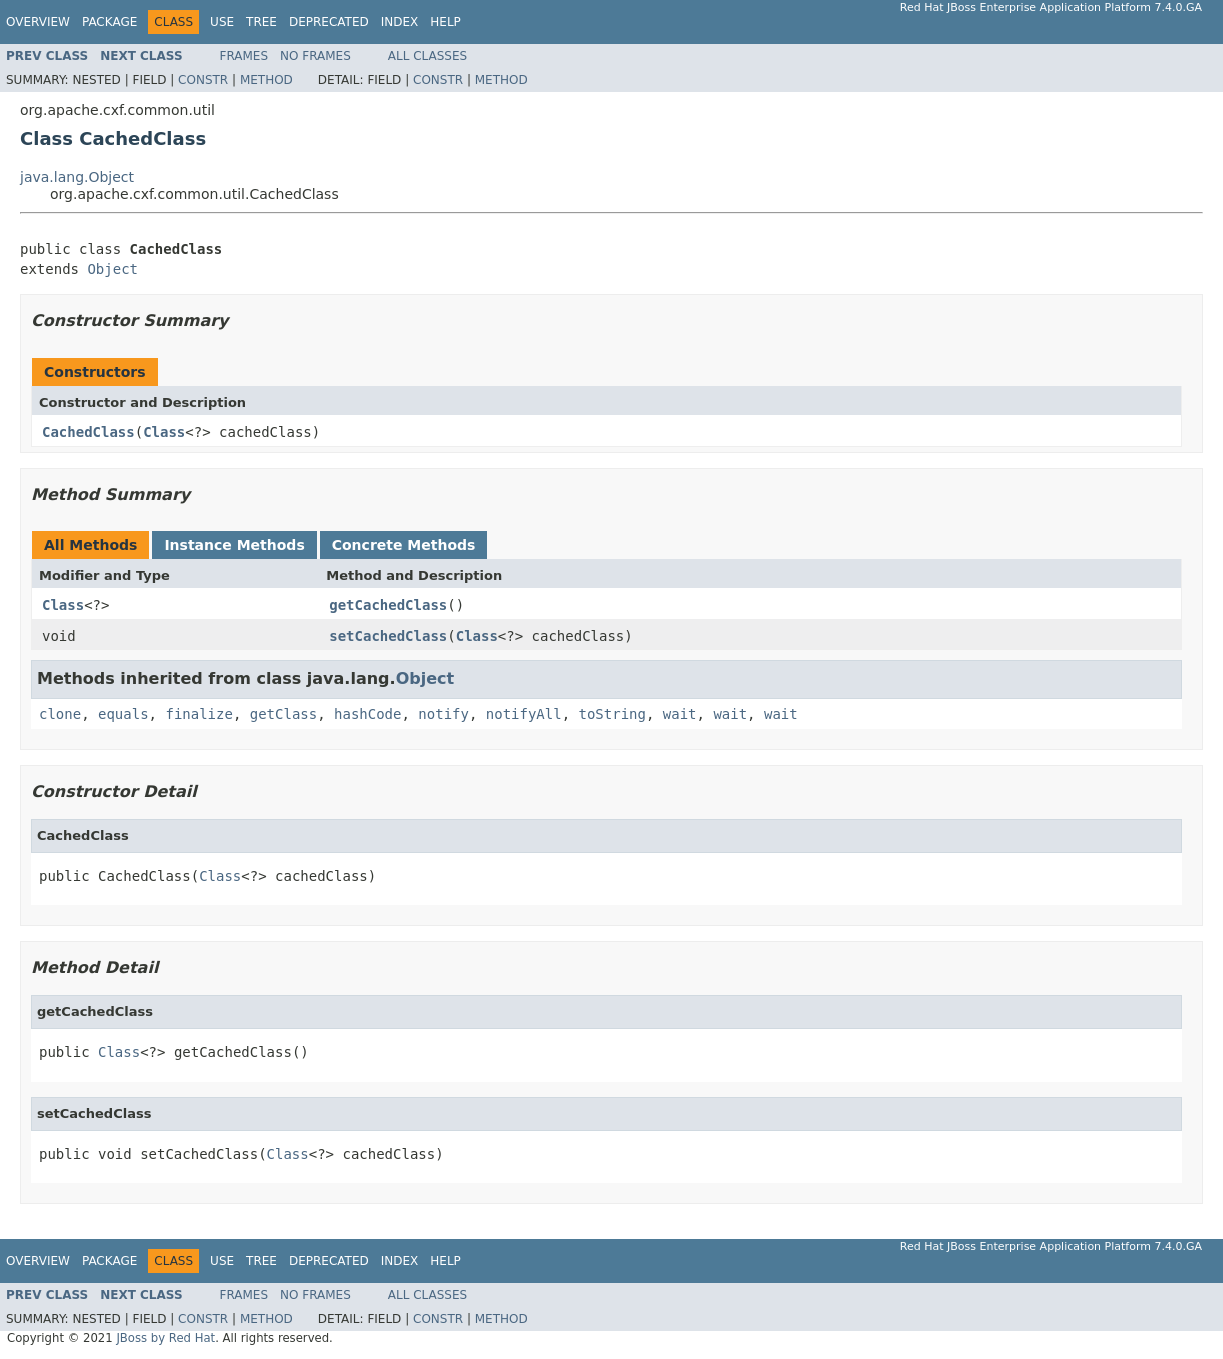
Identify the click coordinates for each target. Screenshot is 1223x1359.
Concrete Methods (404, 545)
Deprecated (329, 22)
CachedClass (88, 432)
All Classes (427, 56)
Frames (244, 56)
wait (680, 714)
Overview (38, 22)
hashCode (367, 714)
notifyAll (524, 714)
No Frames (315, 56)
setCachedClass (388, 636)
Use (222, 22)
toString (612, 714)
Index (400, 22)
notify (443, 714)
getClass (283, 714)
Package (109, 22)
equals (123, 714)
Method (266, 80)
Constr (203, 80)
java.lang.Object (77, 177)
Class (164, 432)
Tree (261, 22)
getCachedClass (388, 605)
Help (445, 22)
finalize (198, 714)
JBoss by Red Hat (165, 1338)
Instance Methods (234, 545)
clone (60, 714)
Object (112, 269)
